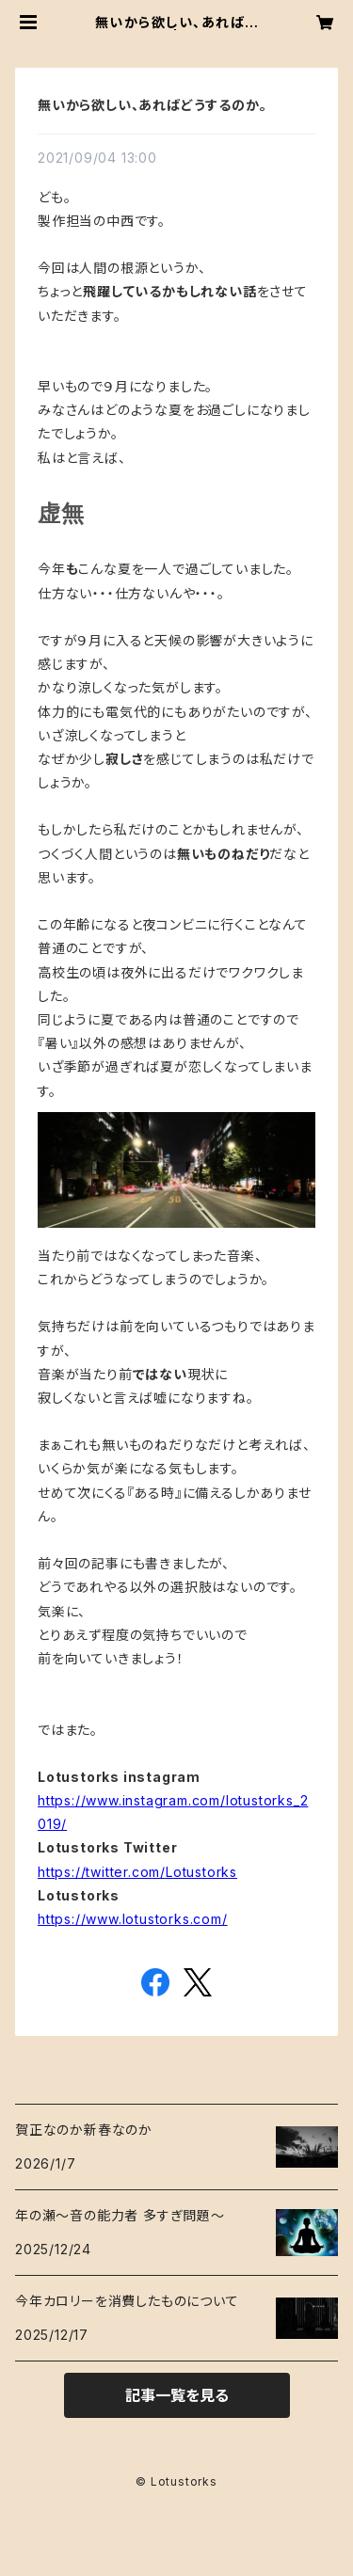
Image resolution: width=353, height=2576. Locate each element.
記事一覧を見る (177, 2395)
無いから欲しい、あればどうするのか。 (152, 105)
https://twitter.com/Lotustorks (137, 1872)
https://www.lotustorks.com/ (133, 1919)
